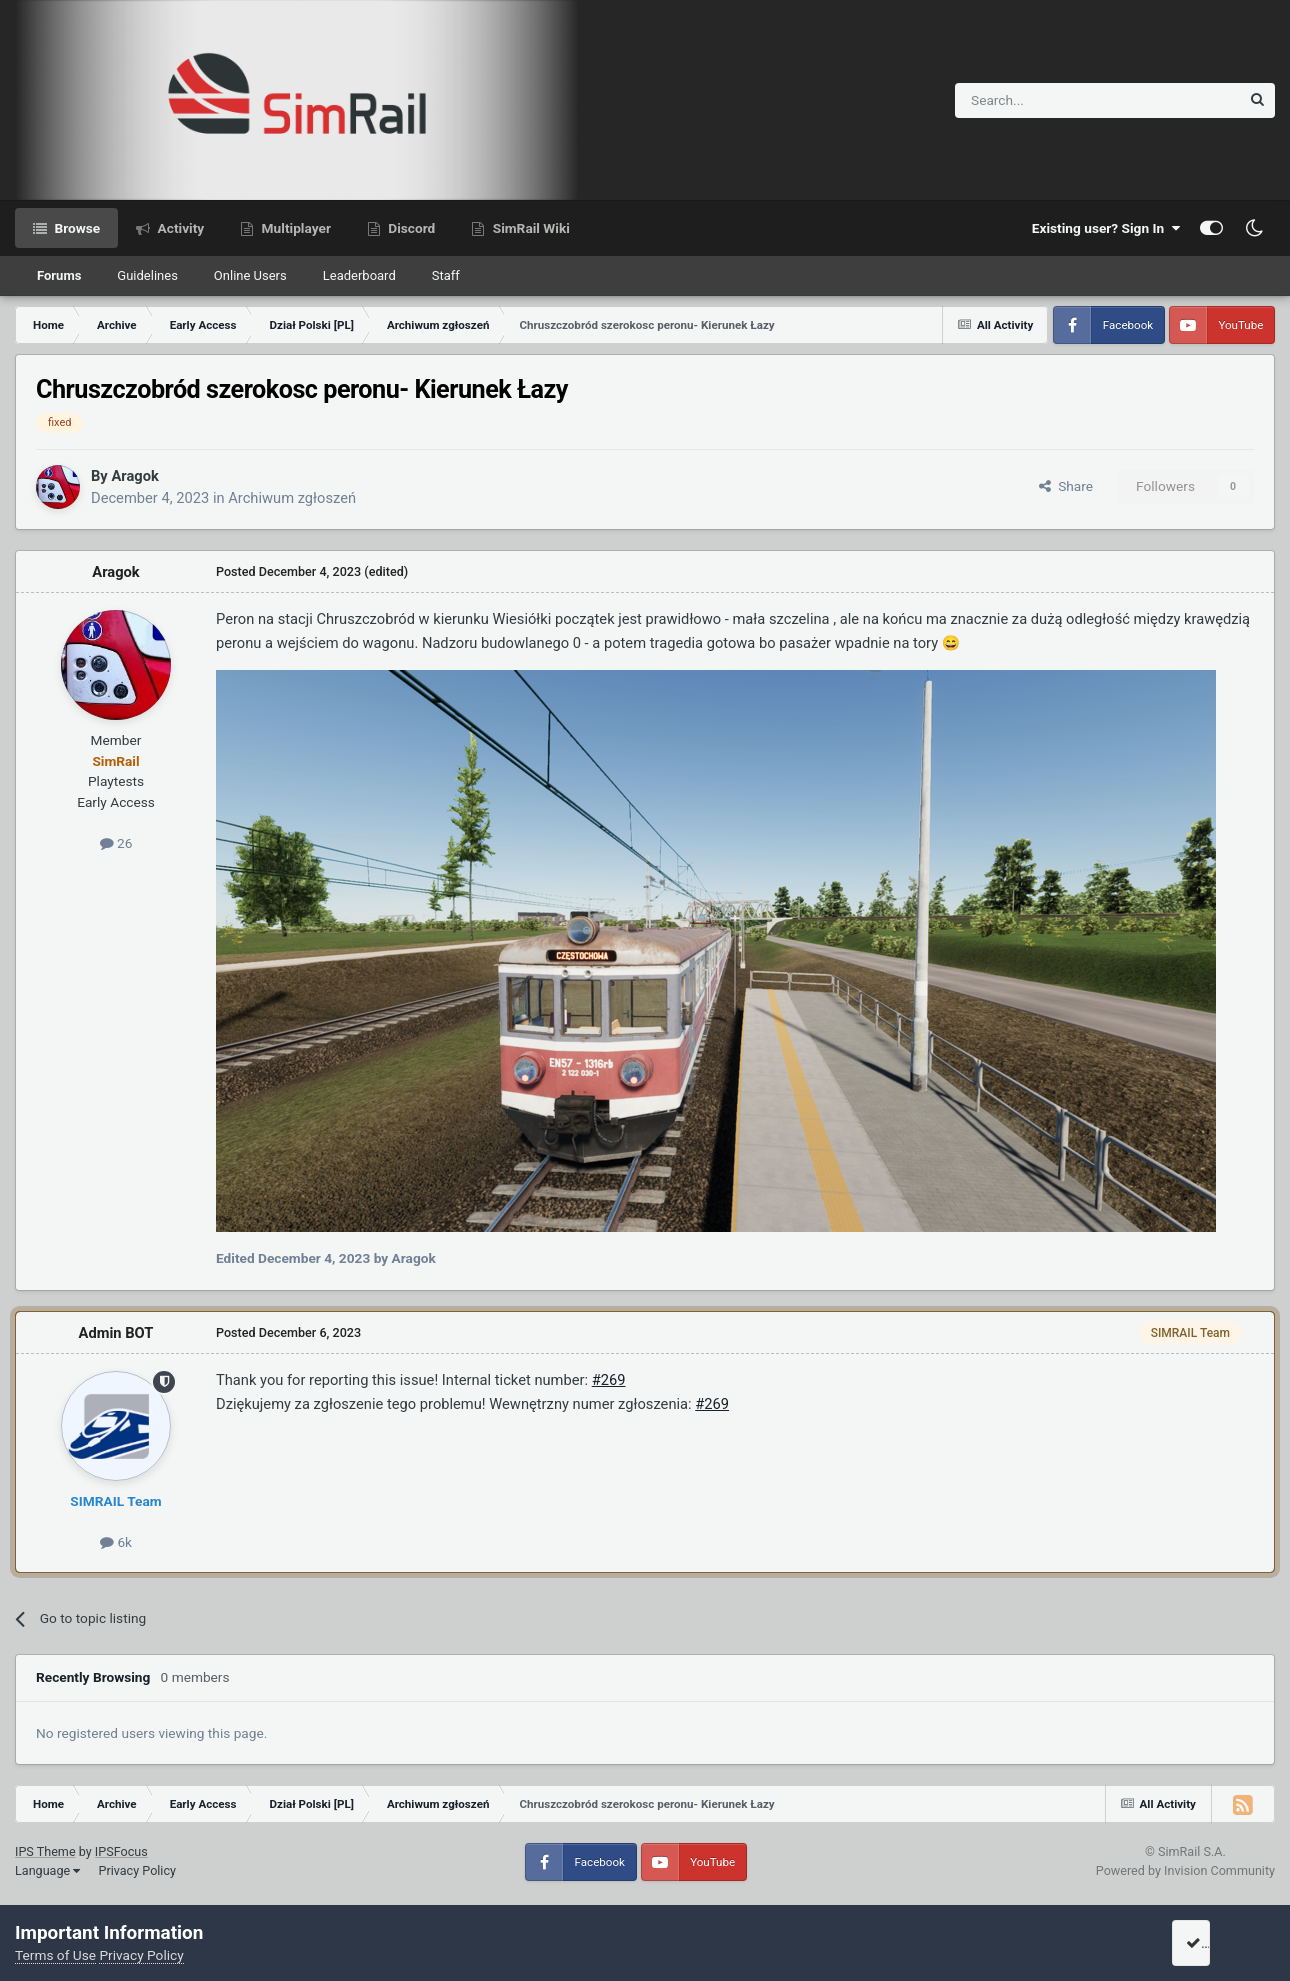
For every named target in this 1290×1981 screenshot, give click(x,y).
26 (116, 843)
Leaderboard (359, 275)
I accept (1217, 1943)
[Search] (1048, 100)
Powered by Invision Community (1185, 1870)
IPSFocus (121, 1851)
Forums (59, 275)
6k (116, 1542)
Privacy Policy (137, 1870)
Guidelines (147, 275)
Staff (446, 275)
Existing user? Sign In (1106, 228)
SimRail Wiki (529, 228)
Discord (410, 228)
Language (47, 1870)
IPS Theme (45, 1851)
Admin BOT (116, 1333)
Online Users (250, 275)
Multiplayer (294, 228)
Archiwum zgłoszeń (292, 498)
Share (1066, 486)
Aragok (134, 476)
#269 (609, 1380)
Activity (179, 228)
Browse (75, 228)
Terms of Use (55, 1955)
